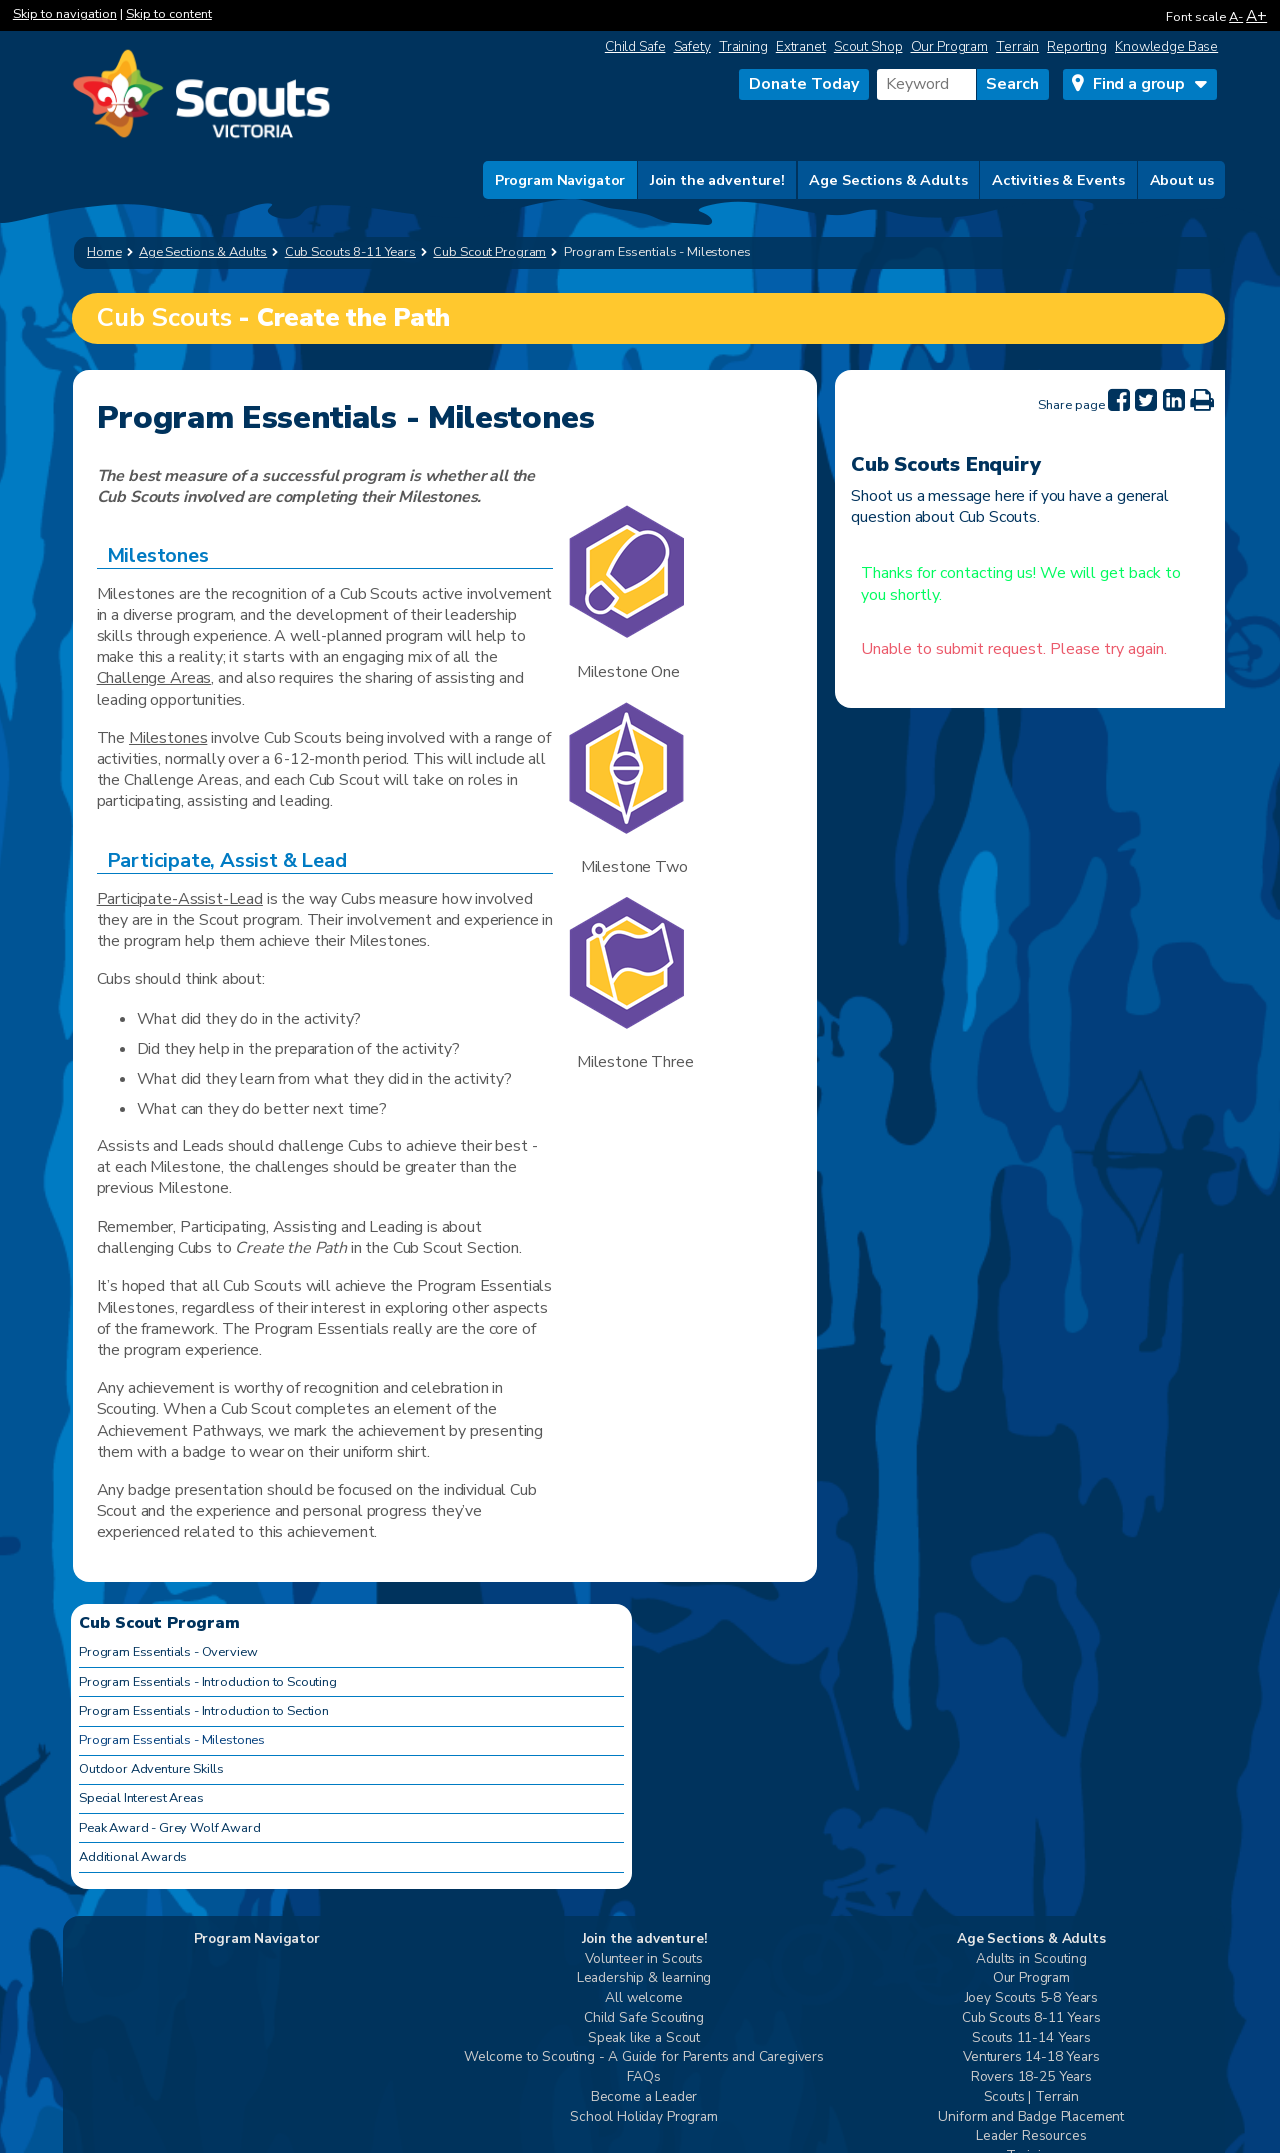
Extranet (801, 46)
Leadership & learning (644, 1978)
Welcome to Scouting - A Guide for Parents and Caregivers (644, 2057)
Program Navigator (560, 180)
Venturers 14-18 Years (1031, 2057)
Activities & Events (1058, 180)
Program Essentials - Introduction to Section (204, 1711)
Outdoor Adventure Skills (151, 1769)
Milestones (168, 738)
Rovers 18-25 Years (1031, 2077)
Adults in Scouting (1031, 1959)
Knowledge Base (1166, 46)
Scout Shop (868, 46)
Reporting (1077, 46)
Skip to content (169, 14)
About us (1182, 180)
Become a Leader (644, 2097)
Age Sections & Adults (888, 180)
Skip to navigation (65, 14)
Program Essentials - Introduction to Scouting (208, 1682)
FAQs (643, 2077)
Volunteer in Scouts (644, 1959)
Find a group (1139, 84)
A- (1236, 17)
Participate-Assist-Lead (180, 899)
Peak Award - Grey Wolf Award (170, 1828)
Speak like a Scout (644, 2038)
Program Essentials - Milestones (172, 1740)
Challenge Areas (154, 678)
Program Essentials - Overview (168, 1652)
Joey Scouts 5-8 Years (1032, 1998)
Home (104, 252)
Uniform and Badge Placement (1031, 2117)
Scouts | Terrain (1031, 2097)
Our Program (950, 46)
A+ (1256, 15)
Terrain (1017, 46)
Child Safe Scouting (644, 2018)
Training (743, 46)
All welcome (643, 1998)
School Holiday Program (643, 2117)
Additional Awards (133, 1857)
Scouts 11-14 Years (1031, 2038)
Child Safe (635, 46)
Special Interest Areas (141, 1798)
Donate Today (804, 84)
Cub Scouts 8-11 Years (1031, 2018)
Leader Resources (1031, 2136)
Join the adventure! (717, 180)
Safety (692, 46)
